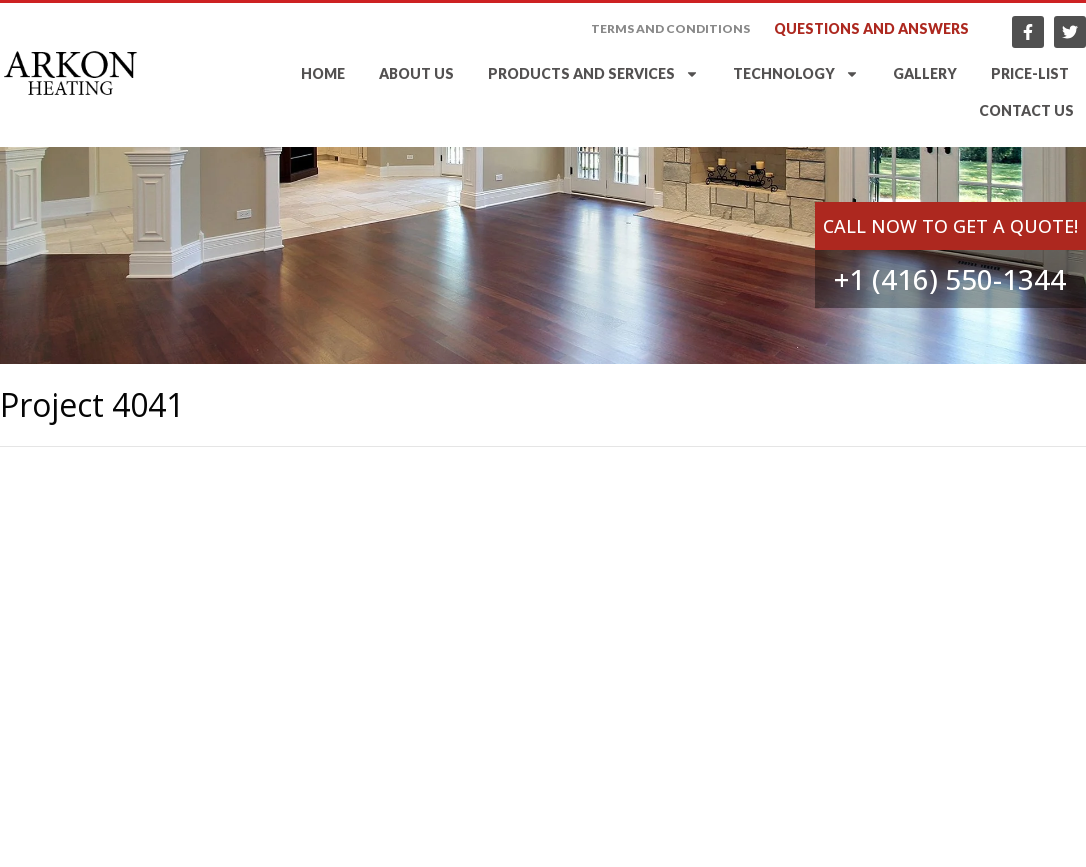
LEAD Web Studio (1029, 852)
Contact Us (1026, 110)
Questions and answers (871, 28)
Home (323, 73)
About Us (416, 73)
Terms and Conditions (670, 28)
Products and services (593, 74)
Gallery (925, 73)
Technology (796, 74)
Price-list (1030, 73)
